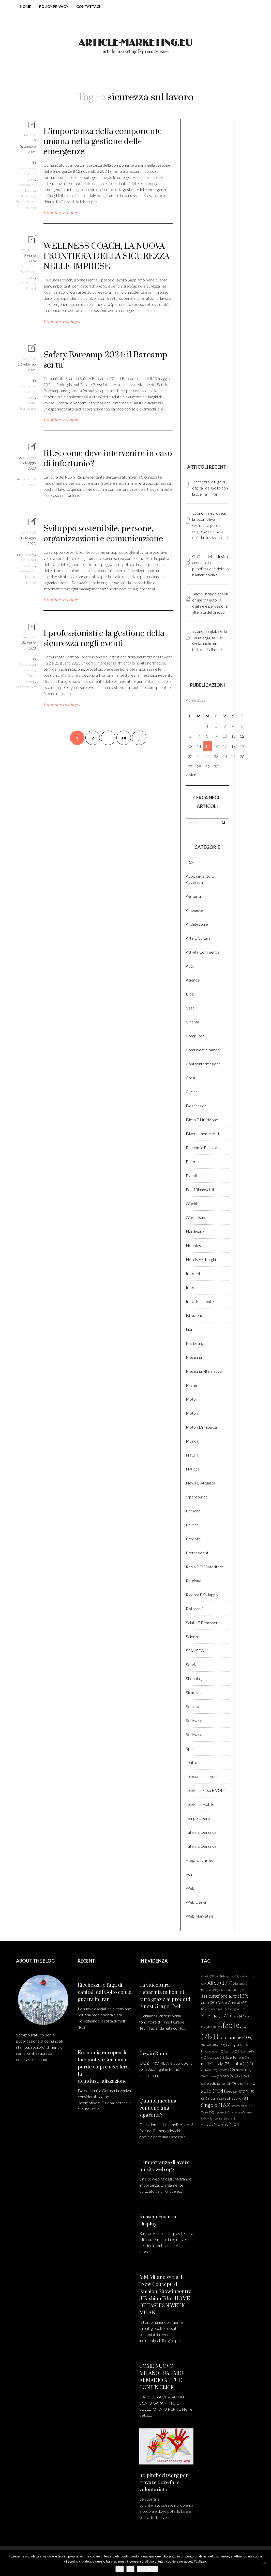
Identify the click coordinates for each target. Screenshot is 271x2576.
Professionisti (26, 201)
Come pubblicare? (183, 75)
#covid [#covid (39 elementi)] (208, 1976)
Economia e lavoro (203, 1147)
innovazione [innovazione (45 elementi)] (212, 2051)
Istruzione (27, 196)
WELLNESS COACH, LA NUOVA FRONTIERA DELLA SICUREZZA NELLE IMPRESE (106, 256)
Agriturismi (195, 896)
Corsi (30, 179)
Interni (191, 1287)
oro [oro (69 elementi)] (229, 2076)
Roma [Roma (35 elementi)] (232, 2091)
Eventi (30, 403)
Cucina (192, 1091)
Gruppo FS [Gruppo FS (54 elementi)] (237, 2045)
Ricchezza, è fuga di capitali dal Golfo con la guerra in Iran (210, 487)
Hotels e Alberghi (201, 1259)
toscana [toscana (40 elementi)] (223, 2112)
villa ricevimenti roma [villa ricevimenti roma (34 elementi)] (222, 2118)
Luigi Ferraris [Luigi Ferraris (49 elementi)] (238, 2057)
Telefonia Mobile (200, 1804)
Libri (189, 1329)
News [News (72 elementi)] (226, 2069)
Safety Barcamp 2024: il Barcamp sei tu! (105, 360)
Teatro (191, 1762)
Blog (189, 993)
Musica (192, 1441)
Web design (196, 1902)
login (229, 75)
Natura (192, 1454)
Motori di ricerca (201, 1427)
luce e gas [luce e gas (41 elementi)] (216, 2057)
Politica (192, 1524)
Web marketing (199, 1916)
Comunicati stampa (203, 1049)
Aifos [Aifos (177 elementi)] (220, 1983)
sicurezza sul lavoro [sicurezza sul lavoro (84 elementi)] (228, 2098)
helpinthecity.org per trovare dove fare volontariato (163, 2482)
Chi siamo (130, 75)
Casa (190, 1007)
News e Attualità (200, 1482)
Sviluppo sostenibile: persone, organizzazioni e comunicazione (103, 534)
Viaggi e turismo (199, 1860)
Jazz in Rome (154, 2054)
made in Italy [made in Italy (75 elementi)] (216, 2063)
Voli (189, 1874)
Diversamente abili (202, 1133)
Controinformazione (203, 1063)
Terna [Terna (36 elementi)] (207, 2112)
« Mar (191, 774)
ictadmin (29, 457)
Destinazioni (196, 1105)
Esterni (192, 1161)
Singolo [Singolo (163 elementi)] (216, 2105)
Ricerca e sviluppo (202, 1594)
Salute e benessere (203, 1622)
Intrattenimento (200, 1301)
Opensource (197, 1496)
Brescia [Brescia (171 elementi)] (216, 2015)
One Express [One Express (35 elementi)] (211, 2076)
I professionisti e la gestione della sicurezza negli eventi (103, 638)
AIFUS (31, 135)
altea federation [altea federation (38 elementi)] (232, 1990)
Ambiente (28, 554)
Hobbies (193, 1245)
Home (32, 75)
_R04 (190, 862)
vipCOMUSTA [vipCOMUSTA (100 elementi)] (220, 2124)
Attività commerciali (203, 952)
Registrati (37, 91)
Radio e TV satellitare (204, 1566)
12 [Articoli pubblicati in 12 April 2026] (242, 736)
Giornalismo (196, 1217)
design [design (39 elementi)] (214, 2026)
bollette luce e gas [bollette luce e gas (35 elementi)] (214, 2009)
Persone (193, 1510)
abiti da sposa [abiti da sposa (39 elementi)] (227, 1976)
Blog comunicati (78, 75)
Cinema (192, 1021)
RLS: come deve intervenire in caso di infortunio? (107, 458)
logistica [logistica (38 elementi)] (232, 2051)
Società (192, 1706)
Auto (190, 965)
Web (190, 1888)
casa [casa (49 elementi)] (238, 2016)
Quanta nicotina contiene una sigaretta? (157, 2108)
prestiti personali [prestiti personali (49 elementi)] (221, 2083)
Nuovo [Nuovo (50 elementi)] (243, 2070)
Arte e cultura (198, 938)
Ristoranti (194, 1608)
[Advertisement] (207, 203)
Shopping (194, 1678)
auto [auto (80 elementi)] (209, 2002)
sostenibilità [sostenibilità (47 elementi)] (242, 2106)
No (130, 2569)
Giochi (191, 1203)
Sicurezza (194, 1692)
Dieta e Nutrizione (202, 1119)
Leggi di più (147, 2569)
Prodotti (193, 1538)
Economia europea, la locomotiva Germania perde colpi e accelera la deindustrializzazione (210, 525)
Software (194, 1720)
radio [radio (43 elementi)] (243, 2083)
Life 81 (31, 250)
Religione (193, 1580)
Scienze (192, 1636)
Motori (192, 1413)
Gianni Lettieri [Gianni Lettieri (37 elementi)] (213, 2045)
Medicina (194, 1357)
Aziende (29, 272)
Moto (191, 1399)
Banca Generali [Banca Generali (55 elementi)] (232, 2003)
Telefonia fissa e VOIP (205, 1790)
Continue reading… (62, 213)
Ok (119, 2569)
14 (123, 737)
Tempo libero (198, 1818)
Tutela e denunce (201, 1832)
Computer (195, 1035)
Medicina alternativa (204, 1371)
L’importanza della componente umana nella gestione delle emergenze (102, 141)
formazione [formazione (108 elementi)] (235, 2037)
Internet (193, 1273)
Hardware (195, 1231)
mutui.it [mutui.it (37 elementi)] (209, 2070)
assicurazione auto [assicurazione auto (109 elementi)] (224, 1996)
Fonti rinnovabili (200, 1189)
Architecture (197, 924)
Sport (191, 1748)
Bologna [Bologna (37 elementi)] (236, 2009)
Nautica (193, 1468)
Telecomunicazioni (201, 1776)
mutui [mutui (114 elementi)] (242, 2063)
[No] (264, 2563)
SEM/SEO (195, 1650)
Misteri (192, 1385)
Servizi (31, 207)
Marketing (27, 283)
